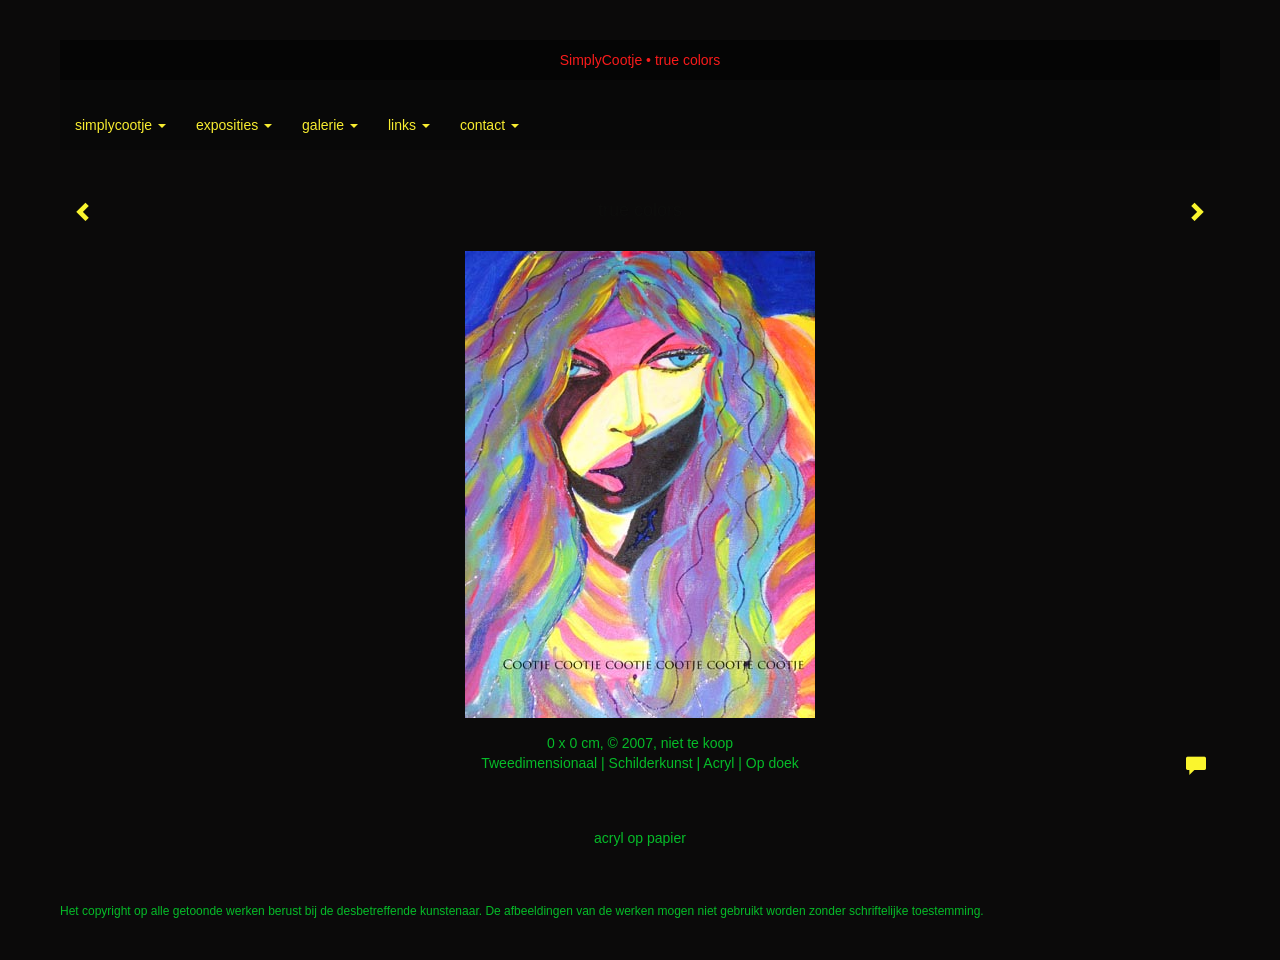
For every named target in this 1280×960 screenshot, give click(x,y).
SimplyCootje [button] (120, 125)
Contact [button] (489, 125)
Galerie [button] (330, 125)
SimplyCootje (601, 60)
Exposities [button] (234, 125)
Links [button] (409, 125)
